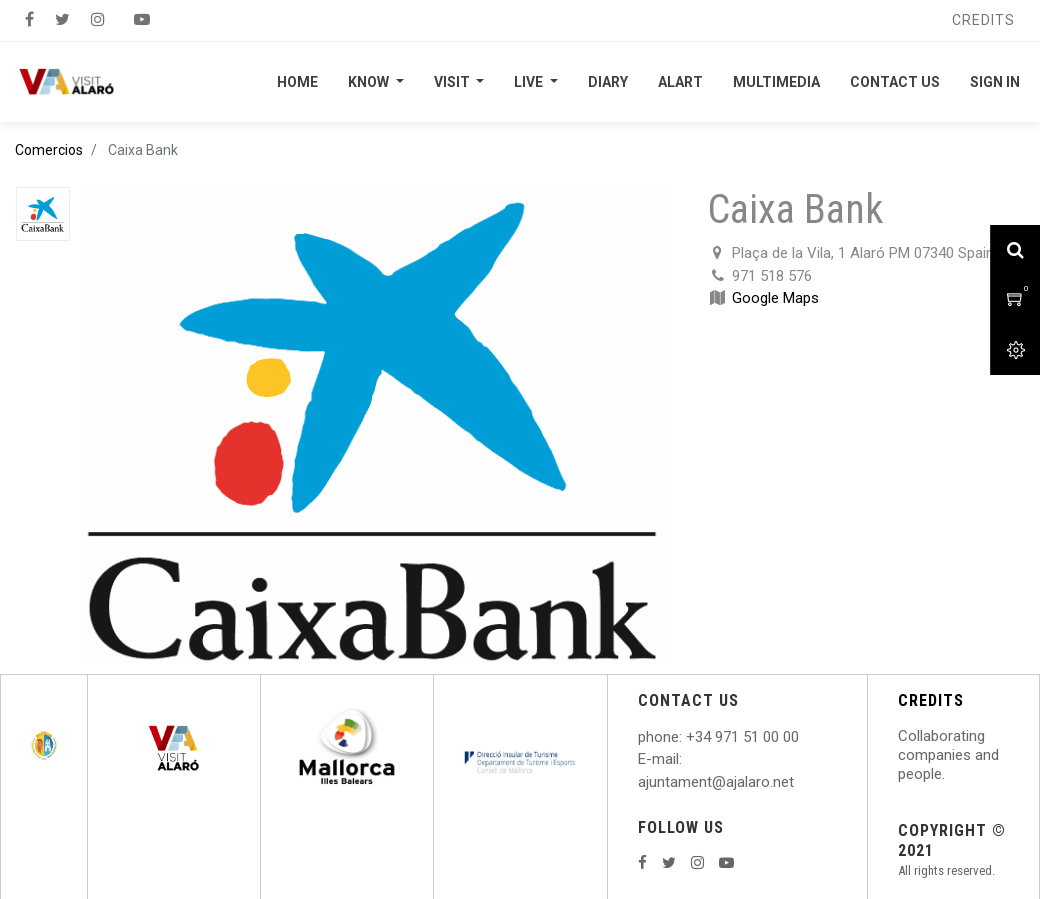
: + (687, 737)
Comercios (49, 150)
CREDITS (931, 700)
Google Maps (775, 298)
